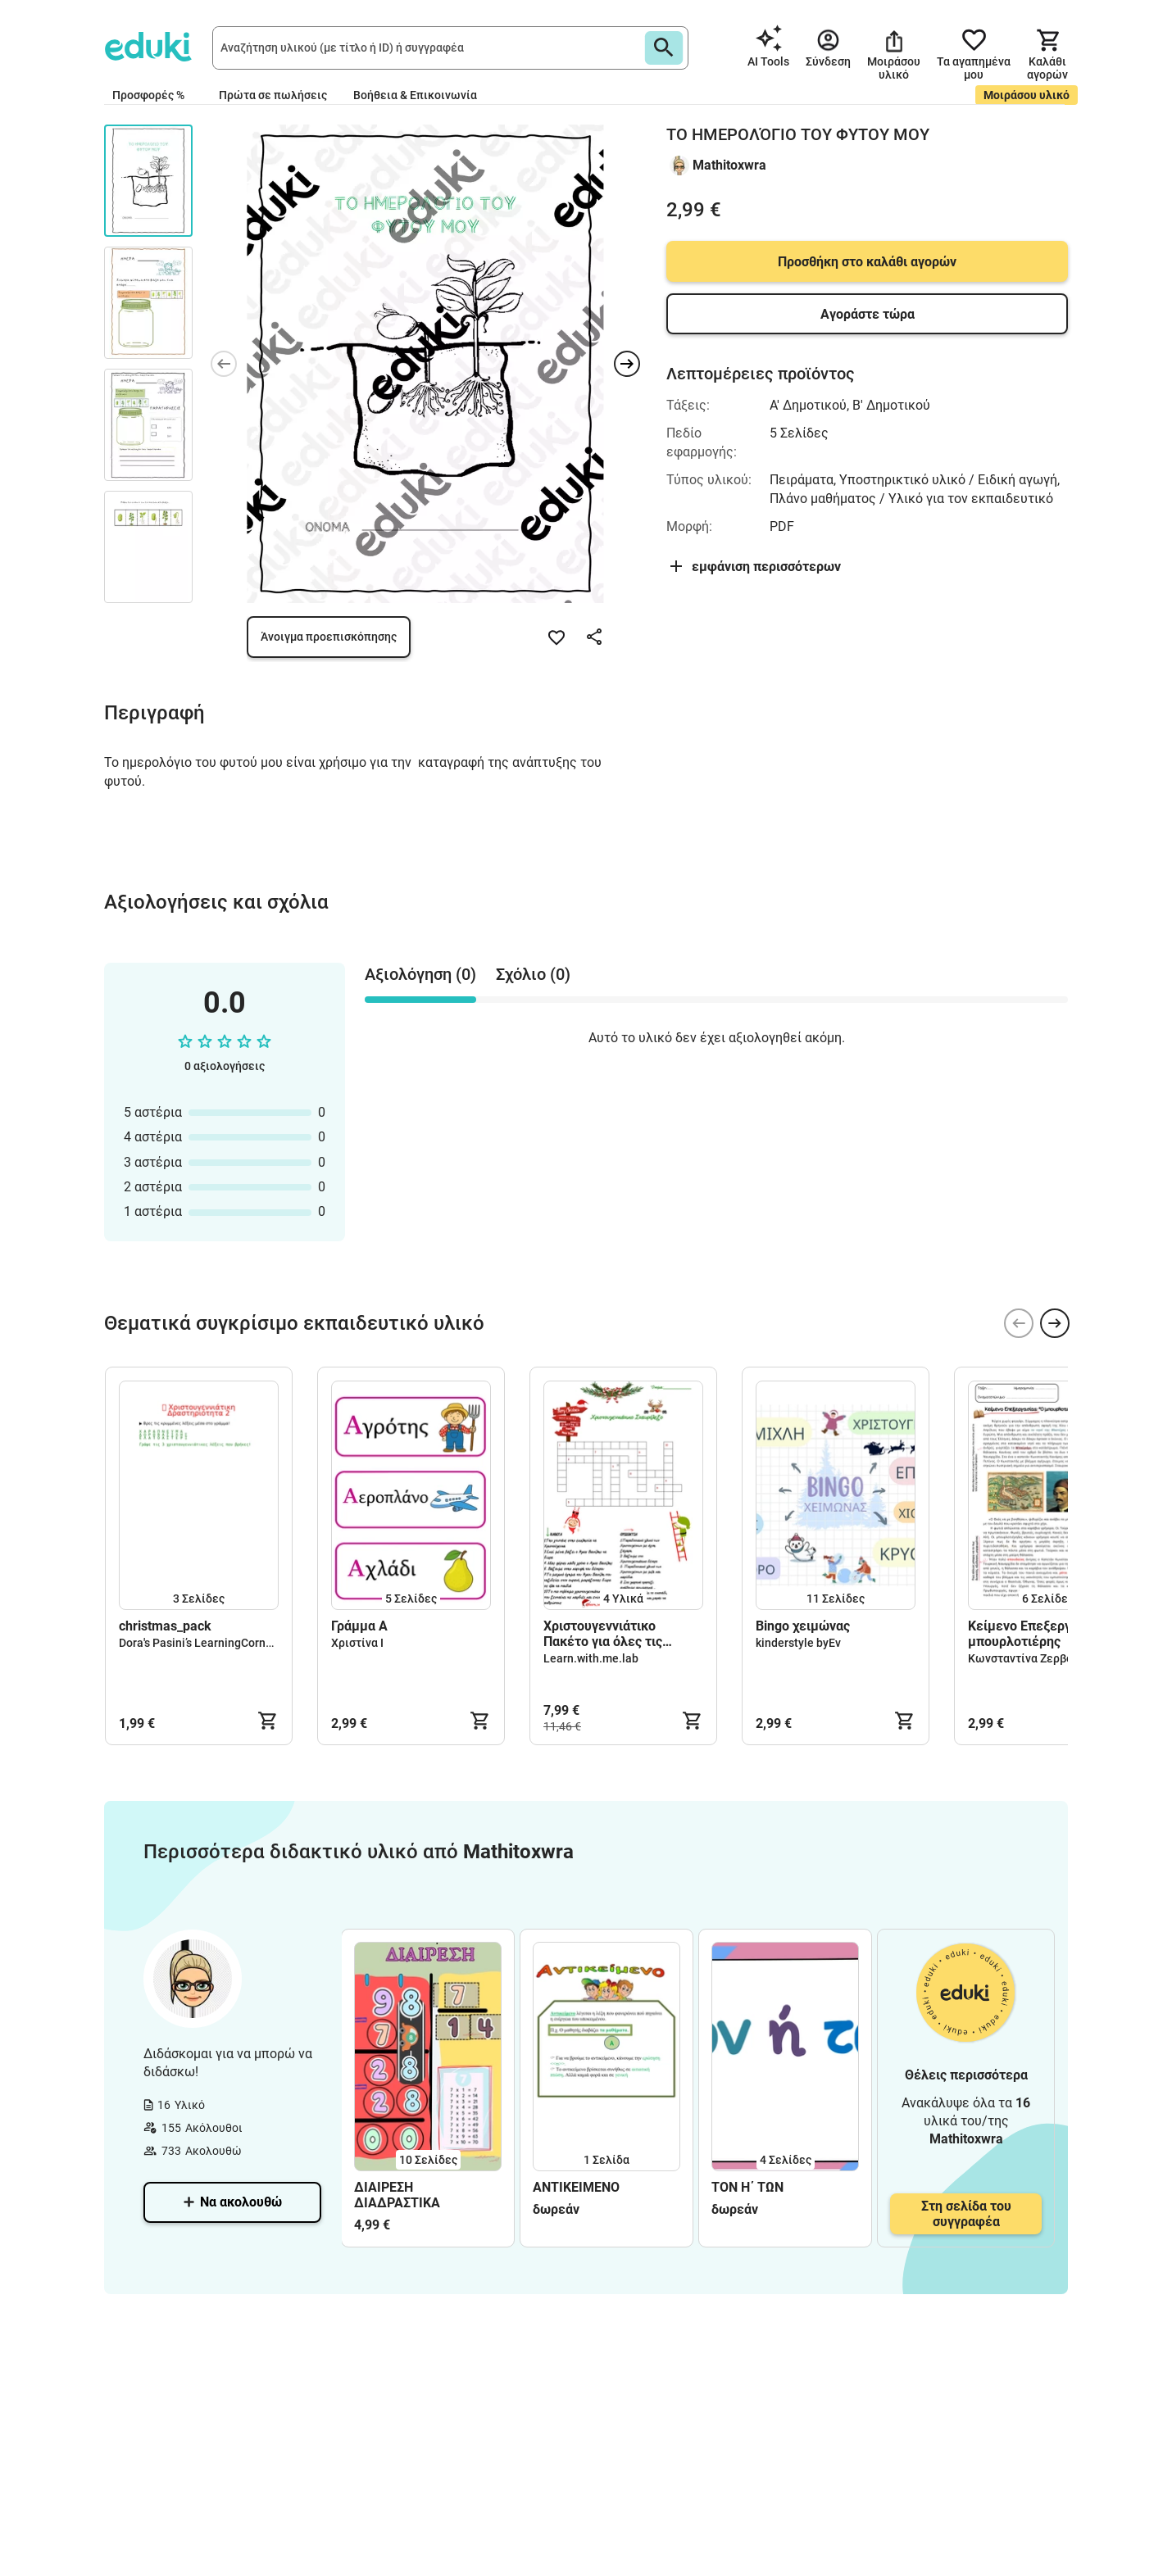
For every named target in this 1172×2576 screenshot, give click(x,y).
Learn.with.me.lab (590, 1658)
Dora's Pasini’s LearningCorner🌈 (204, 1642)
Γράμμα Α (359, 1626)
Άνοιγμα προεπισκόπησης (329, 636)
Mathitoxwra (729, 165)
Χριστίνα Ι (357, 1642)
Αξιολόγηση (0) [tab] (420, 974)
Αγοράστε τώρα (867, 314)
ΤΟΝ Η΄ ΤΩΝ (747, 2187)
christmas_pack (165, 1626)
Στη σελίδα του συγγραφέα (966, 2213)
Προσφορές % (148, 95)
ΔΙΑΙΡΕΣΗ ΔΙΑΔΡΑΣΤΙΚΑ (397, 2195)
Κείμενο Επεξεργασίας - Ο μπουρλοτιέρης (1046, 1633)
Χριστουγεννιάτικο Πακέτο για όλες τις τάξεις (602, 1633)
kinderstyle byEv (798, 1642)
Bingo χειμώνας (803, 1626)
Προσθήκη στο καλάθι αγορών (867, 262)
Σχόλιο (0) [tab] (533, 974)
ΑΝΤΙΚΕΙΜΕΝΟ (576, 2187)
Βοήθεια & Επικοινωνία (415, 95)
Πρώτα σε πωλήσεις (273, 95)
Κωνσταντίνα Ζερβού (1023, 1658)
